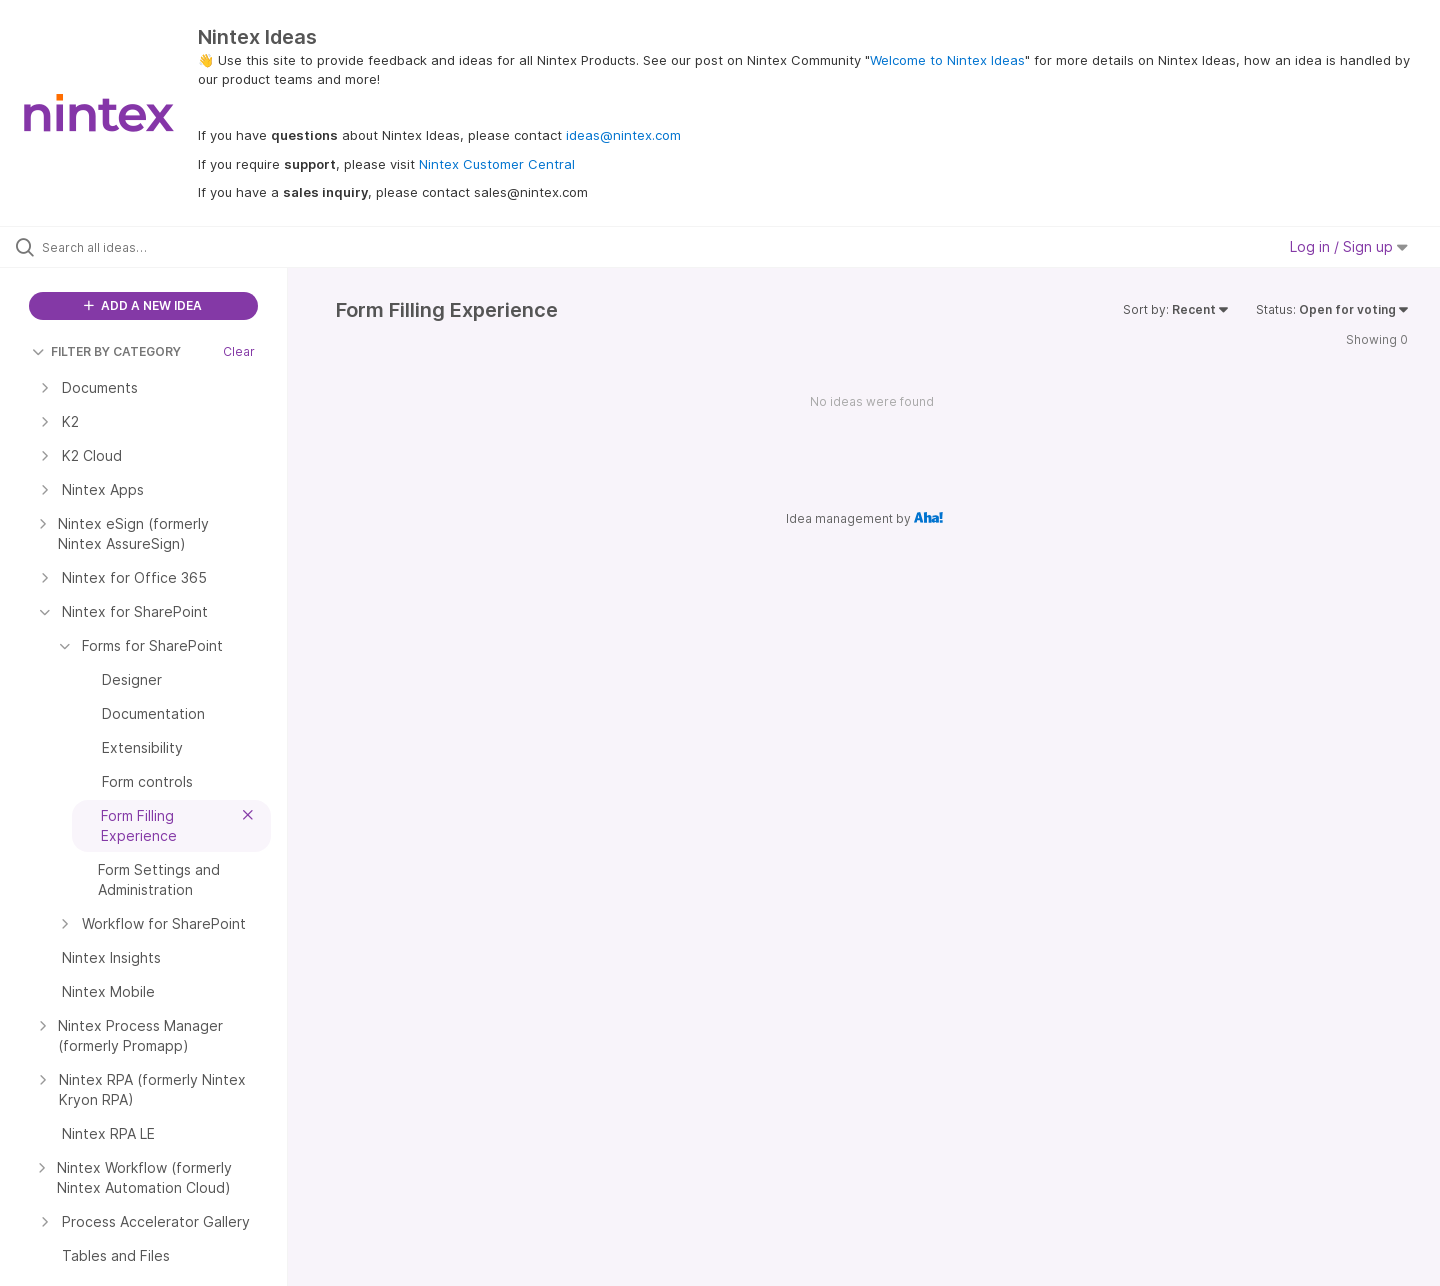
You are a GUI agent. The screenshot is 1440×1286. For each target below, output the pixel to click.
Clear (239, 351)
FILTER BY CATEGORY (106, 351)
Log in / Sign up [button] (1349, 246)
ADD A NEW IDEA (143, 305)
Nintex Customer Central (497, 164)
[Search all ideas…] (169, 247)
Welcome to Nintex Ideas (947, 60)
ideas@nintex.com (623, 135)
